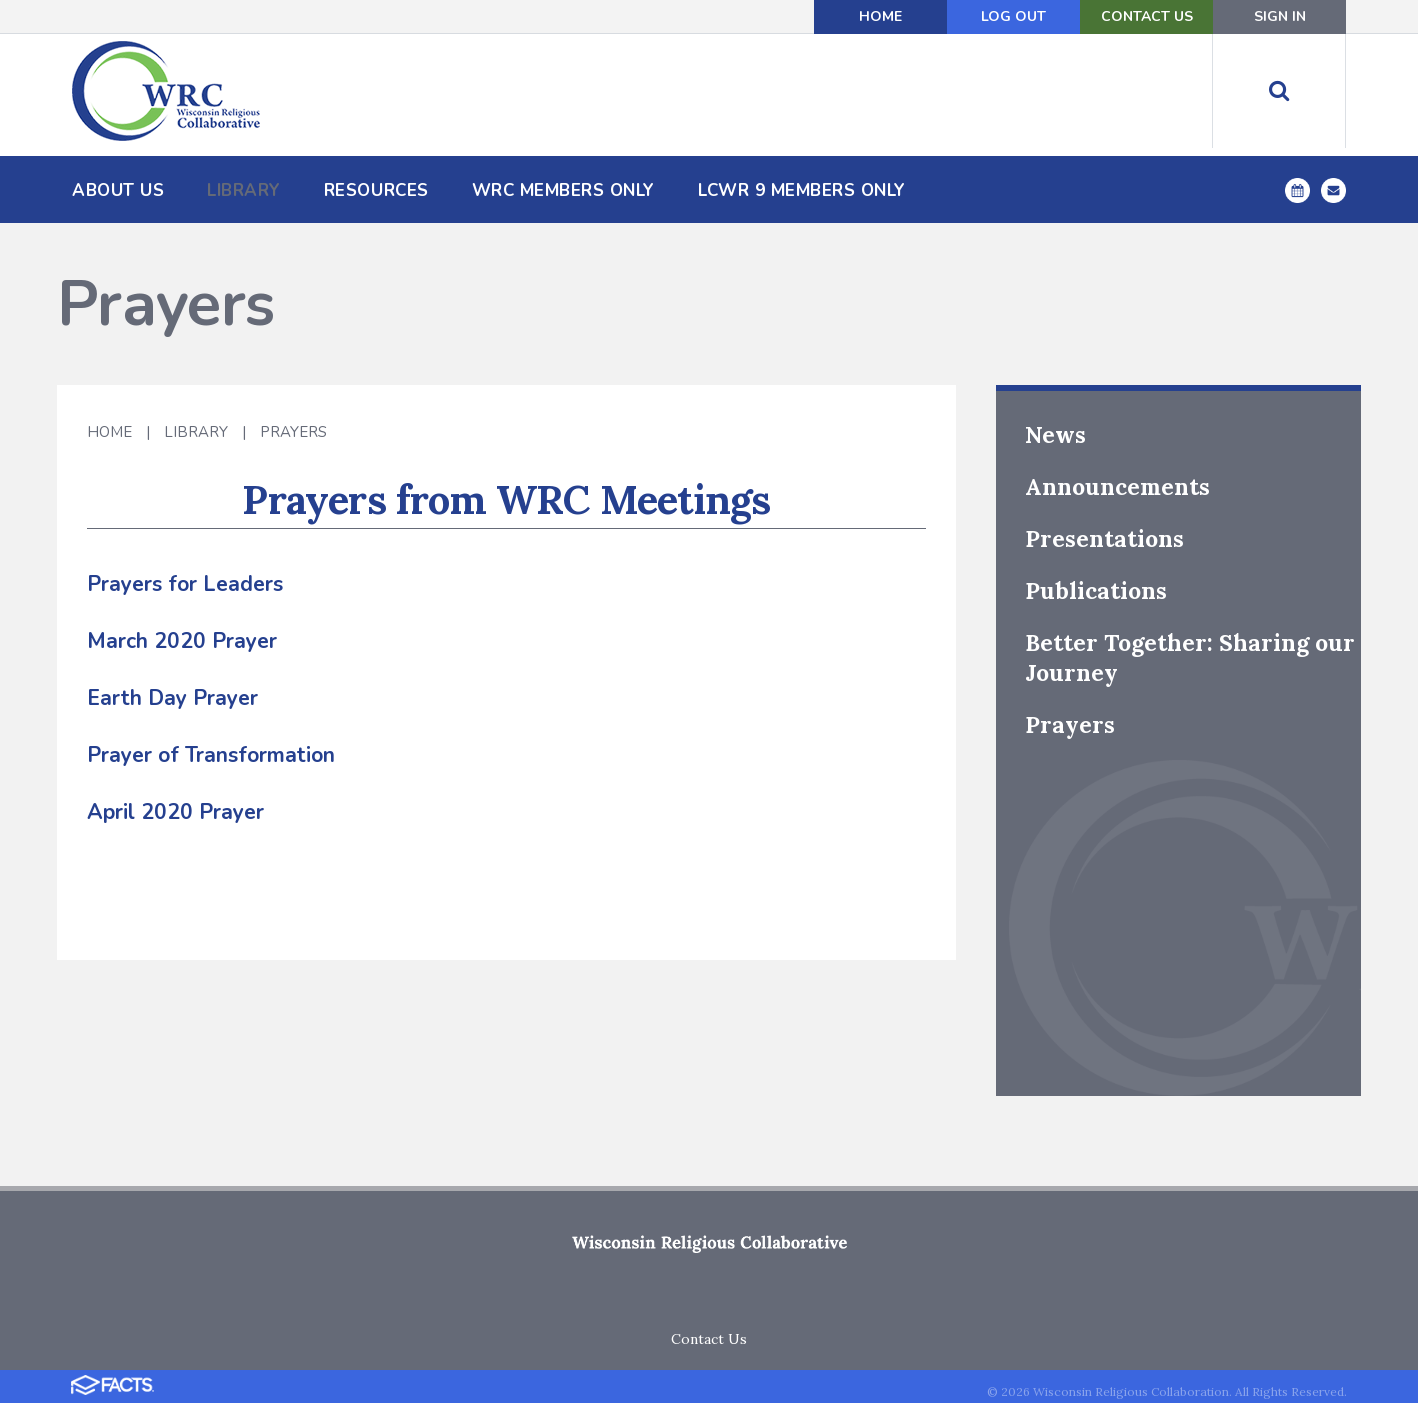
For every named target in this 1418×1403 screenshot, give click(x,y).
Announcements (1117, 486)
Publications (1096, 590)
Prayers (293, 432)
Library (196, 432)
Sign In (1280, 16)
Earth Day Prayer (172, 698)
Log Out (1013, 16)
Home (880, 16)
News (1055, 434)
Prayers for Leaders (185, 584)
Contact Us (1147, 16)
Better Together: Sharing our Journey (1190, 657)
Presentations (1104, 538)
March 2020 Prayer (182, 641)
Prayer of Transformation (211, 755)
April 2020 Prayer (175, 812)
